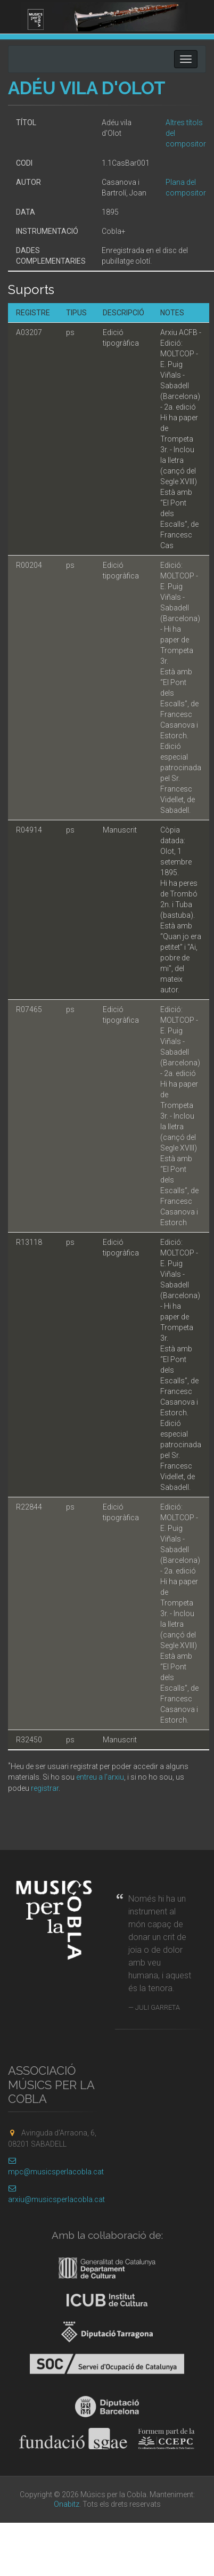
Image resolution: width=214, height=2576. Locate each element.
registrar (45, 1788)
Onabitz (66, 2504)
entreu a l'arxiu (100, 1777)
